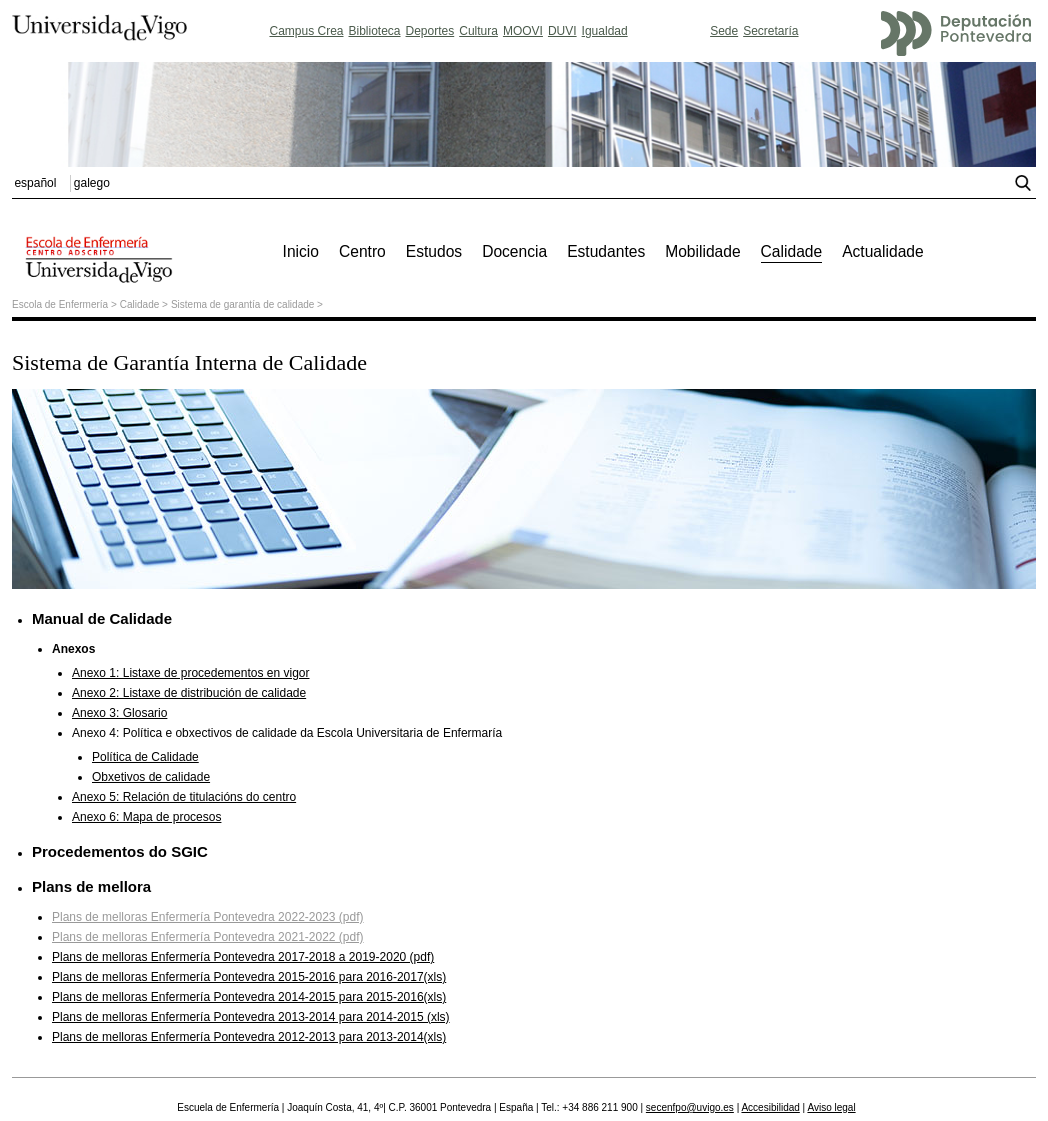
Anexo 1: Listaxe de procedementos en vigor (190, 673)
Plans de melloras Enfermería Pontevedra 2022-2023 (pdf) (208, 917)
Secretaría (770, 31)
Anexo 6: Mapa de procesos (146, 817)
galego (92, 183)
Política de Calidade (145, 757)
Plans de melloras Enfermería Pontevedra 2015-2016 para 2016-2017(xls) (249, 977)
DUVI (562, 31)
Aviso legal (831, 1107)
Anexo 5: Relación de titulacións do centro (184, 797)
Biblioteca (375, 31)
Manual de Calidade (102, 618)
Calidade (139, 304)
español (35, 183)
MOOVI (523, 31)
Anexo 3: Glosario (119, 713)
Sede (724, 31)
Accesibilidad (770, 1107)
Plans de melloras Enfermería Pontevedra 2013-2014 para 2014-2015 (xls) (251, 1017)
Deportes (430, 31)
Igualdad (605, 31)
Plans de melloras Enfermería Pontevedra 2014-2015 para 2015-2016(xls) (249, 997)
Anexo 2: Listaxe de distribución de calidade (189, 693)
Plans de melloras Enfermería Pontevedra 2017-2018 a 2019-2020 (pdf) (243, 957)
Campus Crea (306, 31)
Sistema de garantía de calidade (242, 304)
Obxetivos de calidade (151, 777)
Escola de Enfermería (60, 304)
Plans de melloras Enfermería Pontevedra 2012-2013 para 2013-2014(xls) (249, 1037)
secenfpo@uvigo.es (690, 1107)
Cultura (478, 31)
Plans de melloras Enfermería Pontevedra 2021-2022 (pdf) (208, 937)
